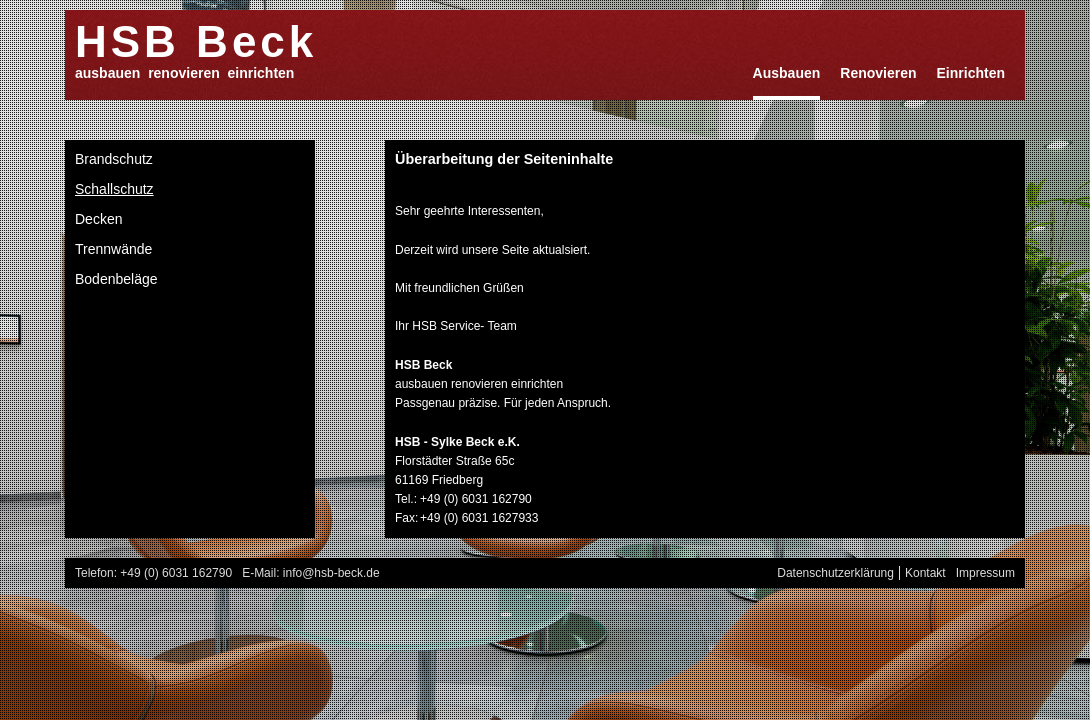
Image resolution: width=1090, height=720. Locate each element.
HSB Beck (196, 40)
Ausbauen (787, 73)
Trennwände (113, 249)
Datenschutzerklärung (835, 573)
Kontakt (925, 573)
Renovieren (878, 73)
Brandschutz (114, 159)
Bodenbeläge (116, 279)
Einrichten (971, 73)
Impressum (985, 573)
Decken (98, 219)
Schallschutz (114, 189)
